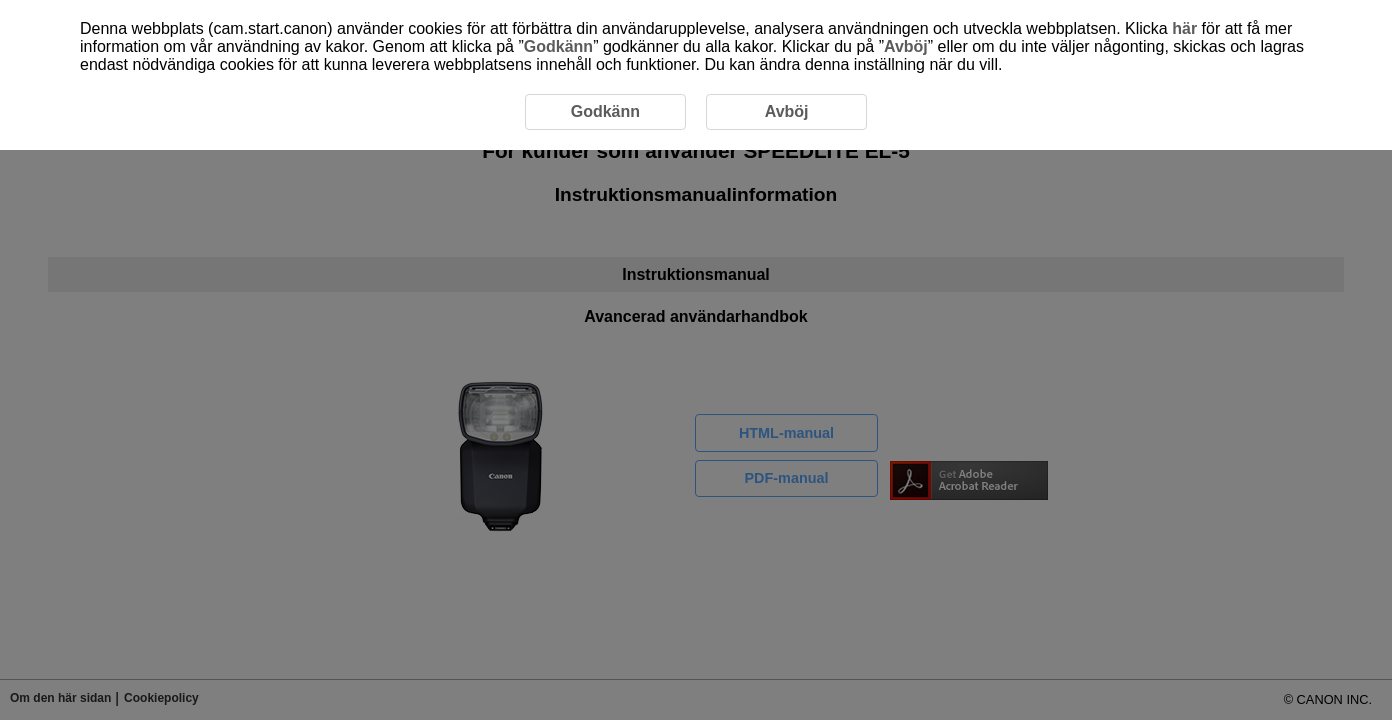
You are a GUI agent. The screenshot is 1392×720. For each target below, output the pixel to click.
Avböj (906, 46)
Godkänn (558, 46)
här (1184, 28)
